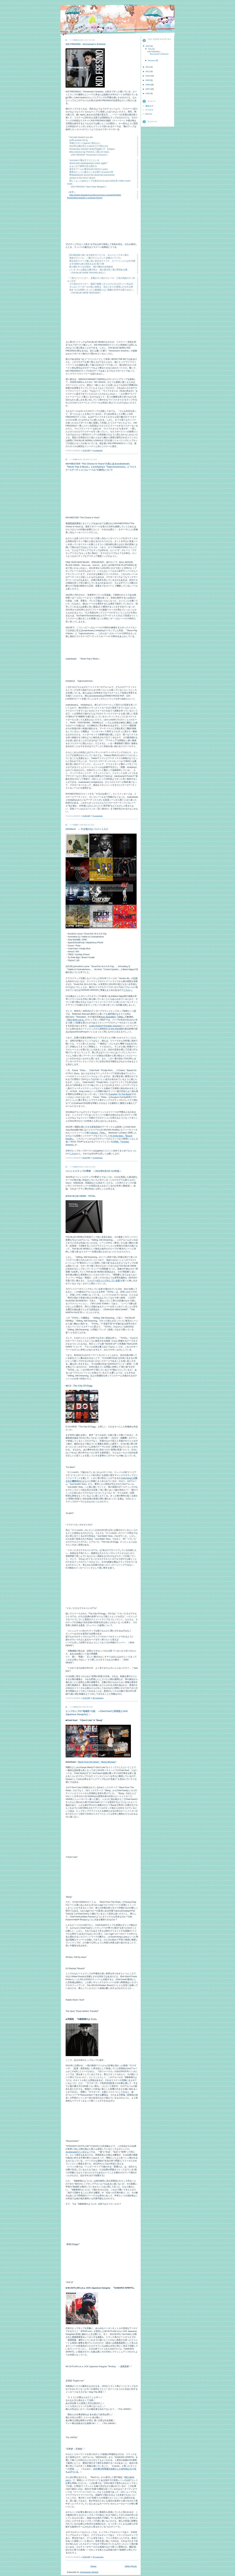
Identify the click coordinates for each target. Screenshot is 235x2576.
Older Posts (131, 2566)
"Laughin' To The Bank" (120, 1094)
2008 (148, 84)
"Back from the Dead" (88, 1762)
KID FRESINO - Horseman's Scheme (86, 44)
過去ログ (149, 106)
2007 (148, 89)
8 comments (98, 816)
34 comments (98, 2557)
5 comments (98, 450)
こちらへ (128, 990)
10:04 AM (86, 2557)
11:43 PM (86, 1698)
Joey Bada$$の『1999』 (113, 1017)
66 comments (98, 1698)
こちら (73, 1153)
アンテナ (149, 110)
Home (93, 2566)
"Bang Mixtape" (108, 1762)
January (152, 60)
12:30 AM (86, 816)
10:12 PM (86, 1158)
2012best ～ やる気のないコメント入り (87, 829)
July (150, 49)
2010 (148, 76)
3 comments (98, 1158)
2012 (148, 67)
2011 (148, 71)
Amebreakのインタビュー (78, 2152)
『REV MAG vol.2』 (75, 1020)
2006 (148, 93)
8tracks (148, 114)
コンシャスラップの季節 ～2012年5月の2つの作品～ (93, 1171)
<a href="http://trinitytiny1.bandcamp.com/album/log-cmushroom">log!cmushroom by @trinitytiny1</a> (98, 671)
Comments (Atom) (89, 2572)
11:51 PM (86, 450)
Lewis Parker (95, 1026)
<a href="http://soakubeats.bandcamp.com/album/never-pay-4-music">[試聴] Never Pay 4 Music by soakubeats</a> (98, 649)
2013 (148, 46)
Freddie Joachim (112, 1026)
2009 (148, 80)
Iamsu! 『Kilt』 (98, 1132)
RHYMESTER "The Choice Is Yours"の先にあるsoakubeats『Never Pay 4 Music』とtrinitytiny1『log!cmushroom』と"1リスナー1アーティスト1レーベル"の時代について (101, 466)
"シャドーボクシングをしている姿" (104, 1280)
